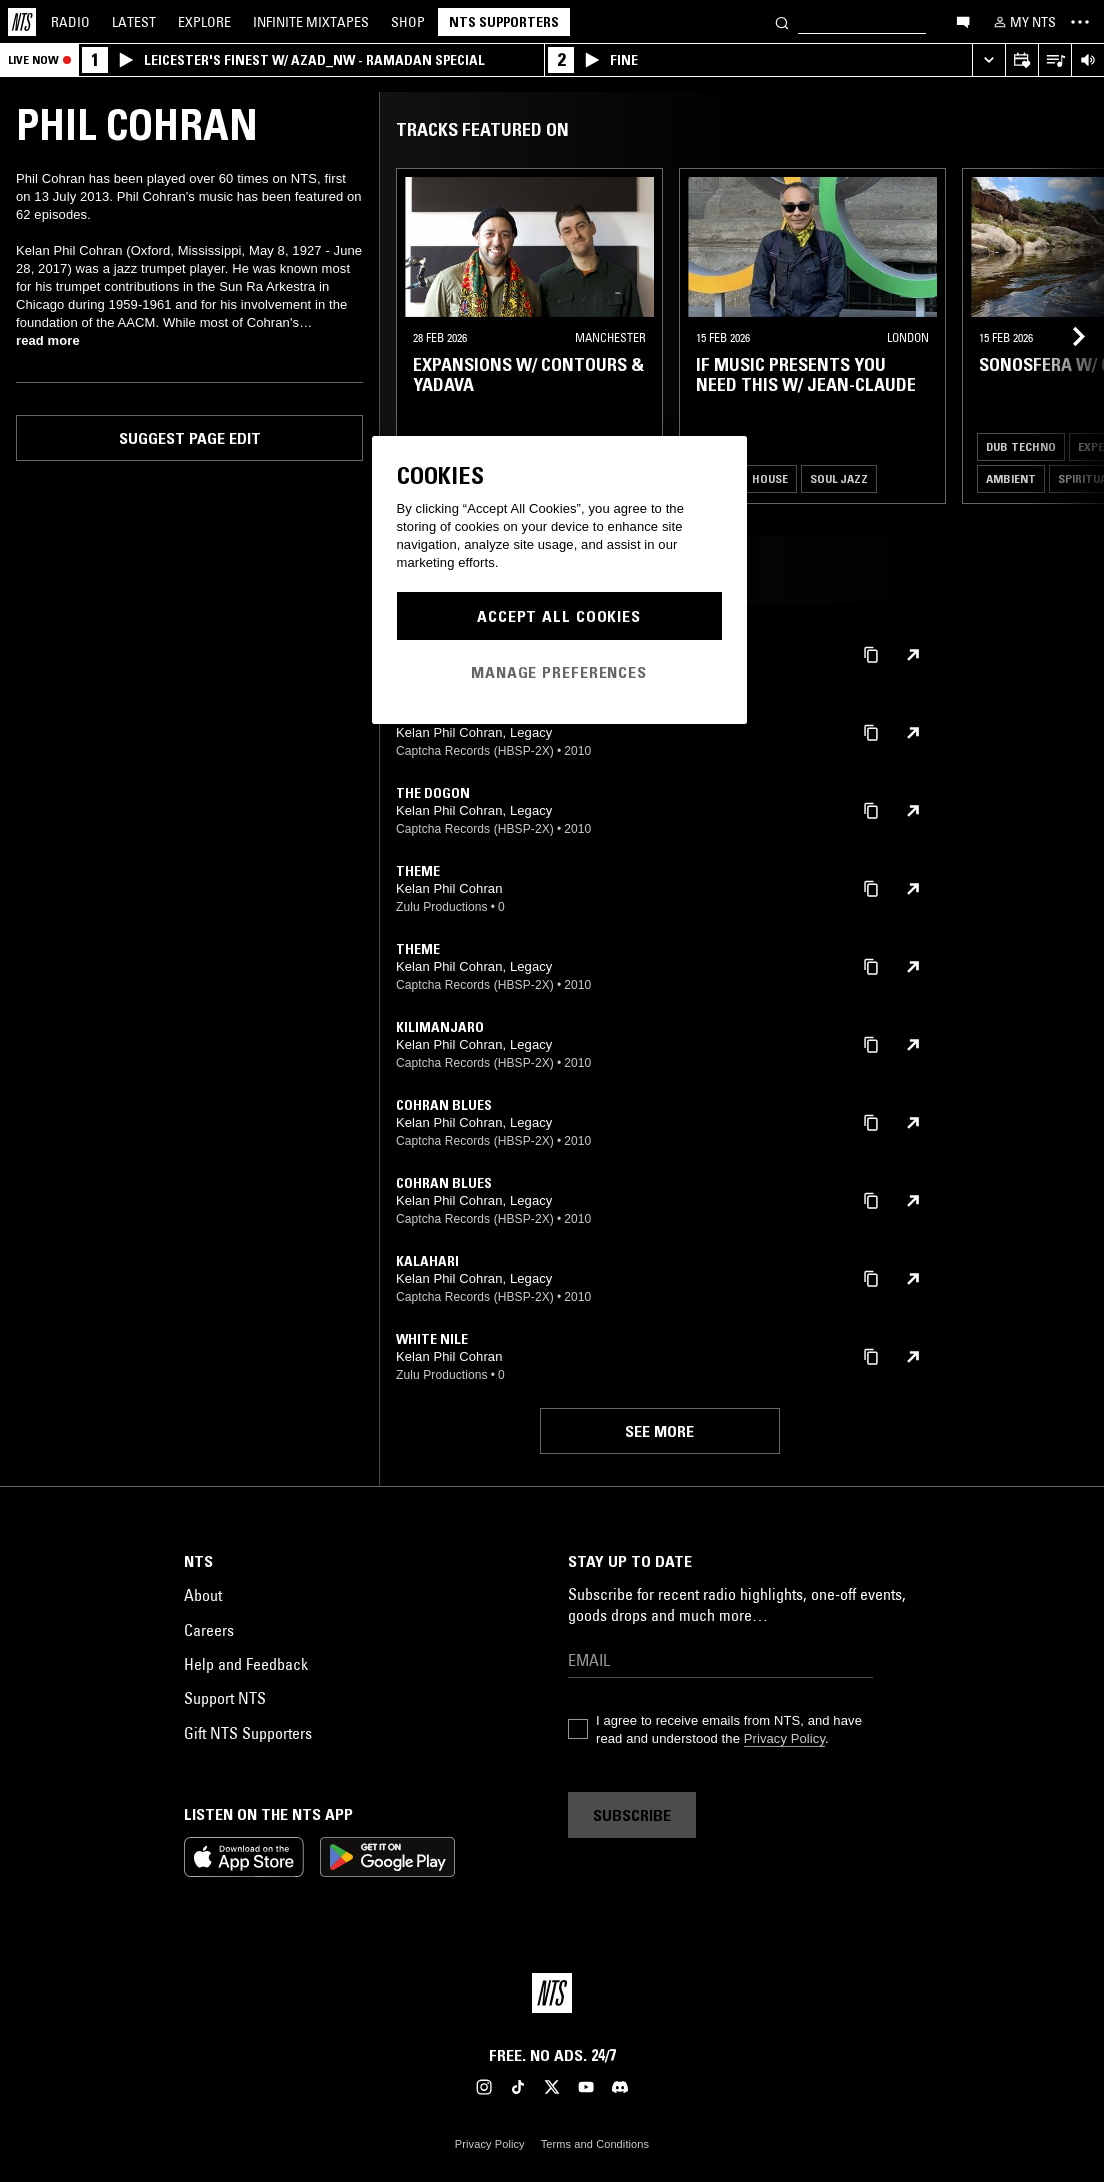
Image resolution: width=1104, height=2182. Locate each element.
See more (659, 1431)
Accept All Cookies (559, 616)
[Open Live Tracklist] (1054, 60)
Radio (70, 22)
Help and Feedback (246, 1664)
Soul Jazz (839, 478)
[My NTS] (1023, 22)
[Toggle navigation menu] (1080, 22)
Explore (204, 22)
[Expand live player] (988, 60)
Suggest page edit (190, 438)
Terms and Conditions (595, 2144)
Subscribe (632, 1815)
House (770, 478)
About (203, 1595)
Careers (209, 1630)
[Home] (22, 22)
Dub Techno (1021, 446)
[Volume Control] (1087, 60)
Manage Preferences (559, 672)
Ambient (1011, 478)
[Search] (782, 21)
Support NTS (225, 1698)
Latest (134, 22)
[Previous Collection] (1066, 336)
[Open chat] (963, 21)
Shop (408, 22)
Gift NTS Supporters (248, 1733)
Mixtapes (311, 22)
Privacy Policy (784, 1738)
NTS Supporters (504, 22)
